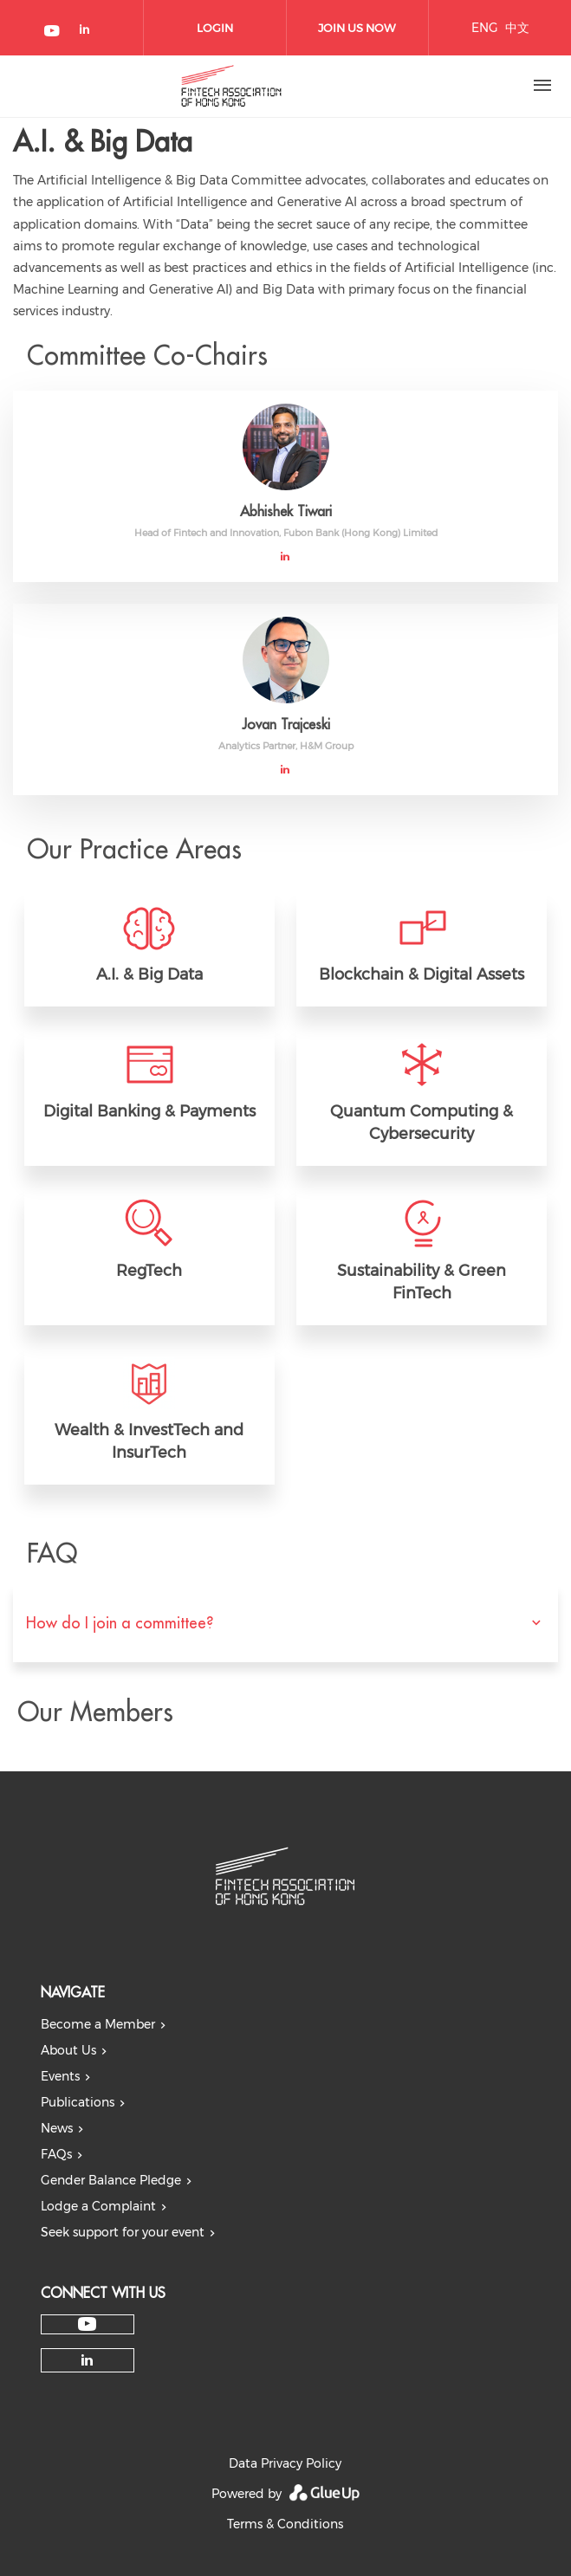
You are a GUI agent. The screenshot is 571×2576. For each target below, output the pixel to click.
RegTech (149, 1270)
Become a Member (98, 2024)
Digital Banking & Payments (149, 1111)
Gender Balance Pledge (111, 2180)
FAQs (56, 2154)
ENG (484, 28)
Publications (77, 2102)
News (57, 2128)
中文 (517, 28)
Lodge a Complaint (98, 2206)
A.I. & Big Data (149, 974)
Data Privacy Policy (285, 2463)
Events (60, 2076)
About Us (68, 2050)
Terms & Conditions (285, 2524)
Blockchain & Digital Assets (421, 974)
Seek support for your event (122, 2232)
